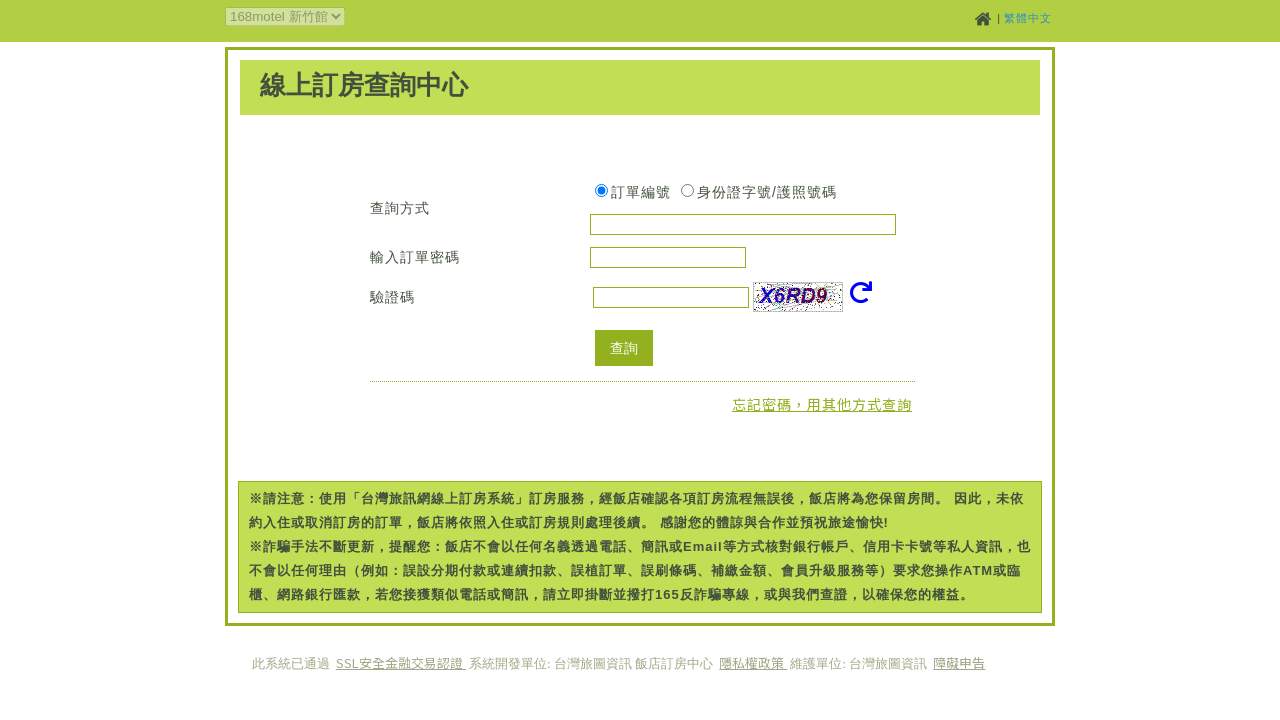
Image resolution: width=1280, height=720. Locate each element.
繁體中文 (1028, 18)
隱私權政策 (753, 662)
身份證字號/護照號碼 (767, 192)
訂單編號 (641, 192)
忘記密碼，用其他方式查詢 (822, 404)
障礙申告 (959, 662)
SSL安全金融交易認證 (401, 662)
